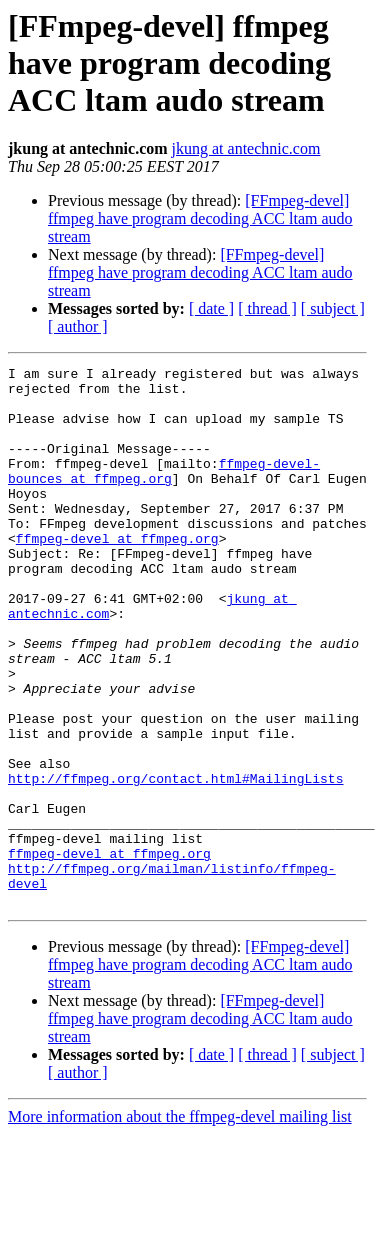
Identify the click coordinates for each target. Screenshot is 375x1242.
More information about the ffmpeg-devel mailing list (180, 1224)
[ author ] (78, 326)
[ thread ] (267, 308)
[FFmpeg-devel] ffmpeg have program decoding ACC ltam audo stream (200, 218)
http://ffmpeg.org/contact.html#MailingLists (175, 862)
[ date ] (211, 308)
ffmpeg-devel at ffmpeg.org (117, 574)
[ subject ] (333, 308)
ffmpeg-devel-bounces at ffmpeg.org (164, 493)
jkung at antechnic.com (246, 148)
